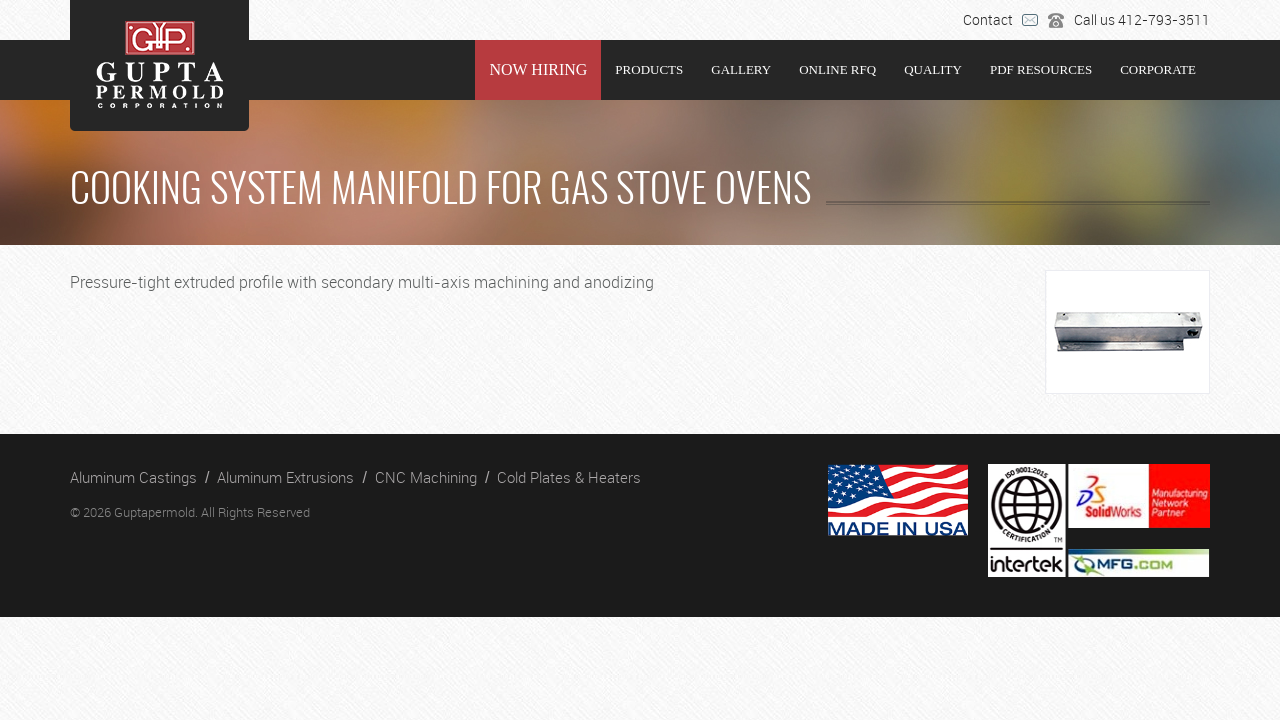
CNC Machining (426, 477)
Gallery (741, 69)
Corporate (1158, 69)
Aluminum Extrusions (285, 477)
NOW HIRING (538, 69)
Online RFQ (837, 69)
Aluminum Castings (133, 477)
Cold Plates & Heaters (569, 477)
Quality (933, 69)
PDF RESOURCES (1041, 69)
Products (649, 69)
